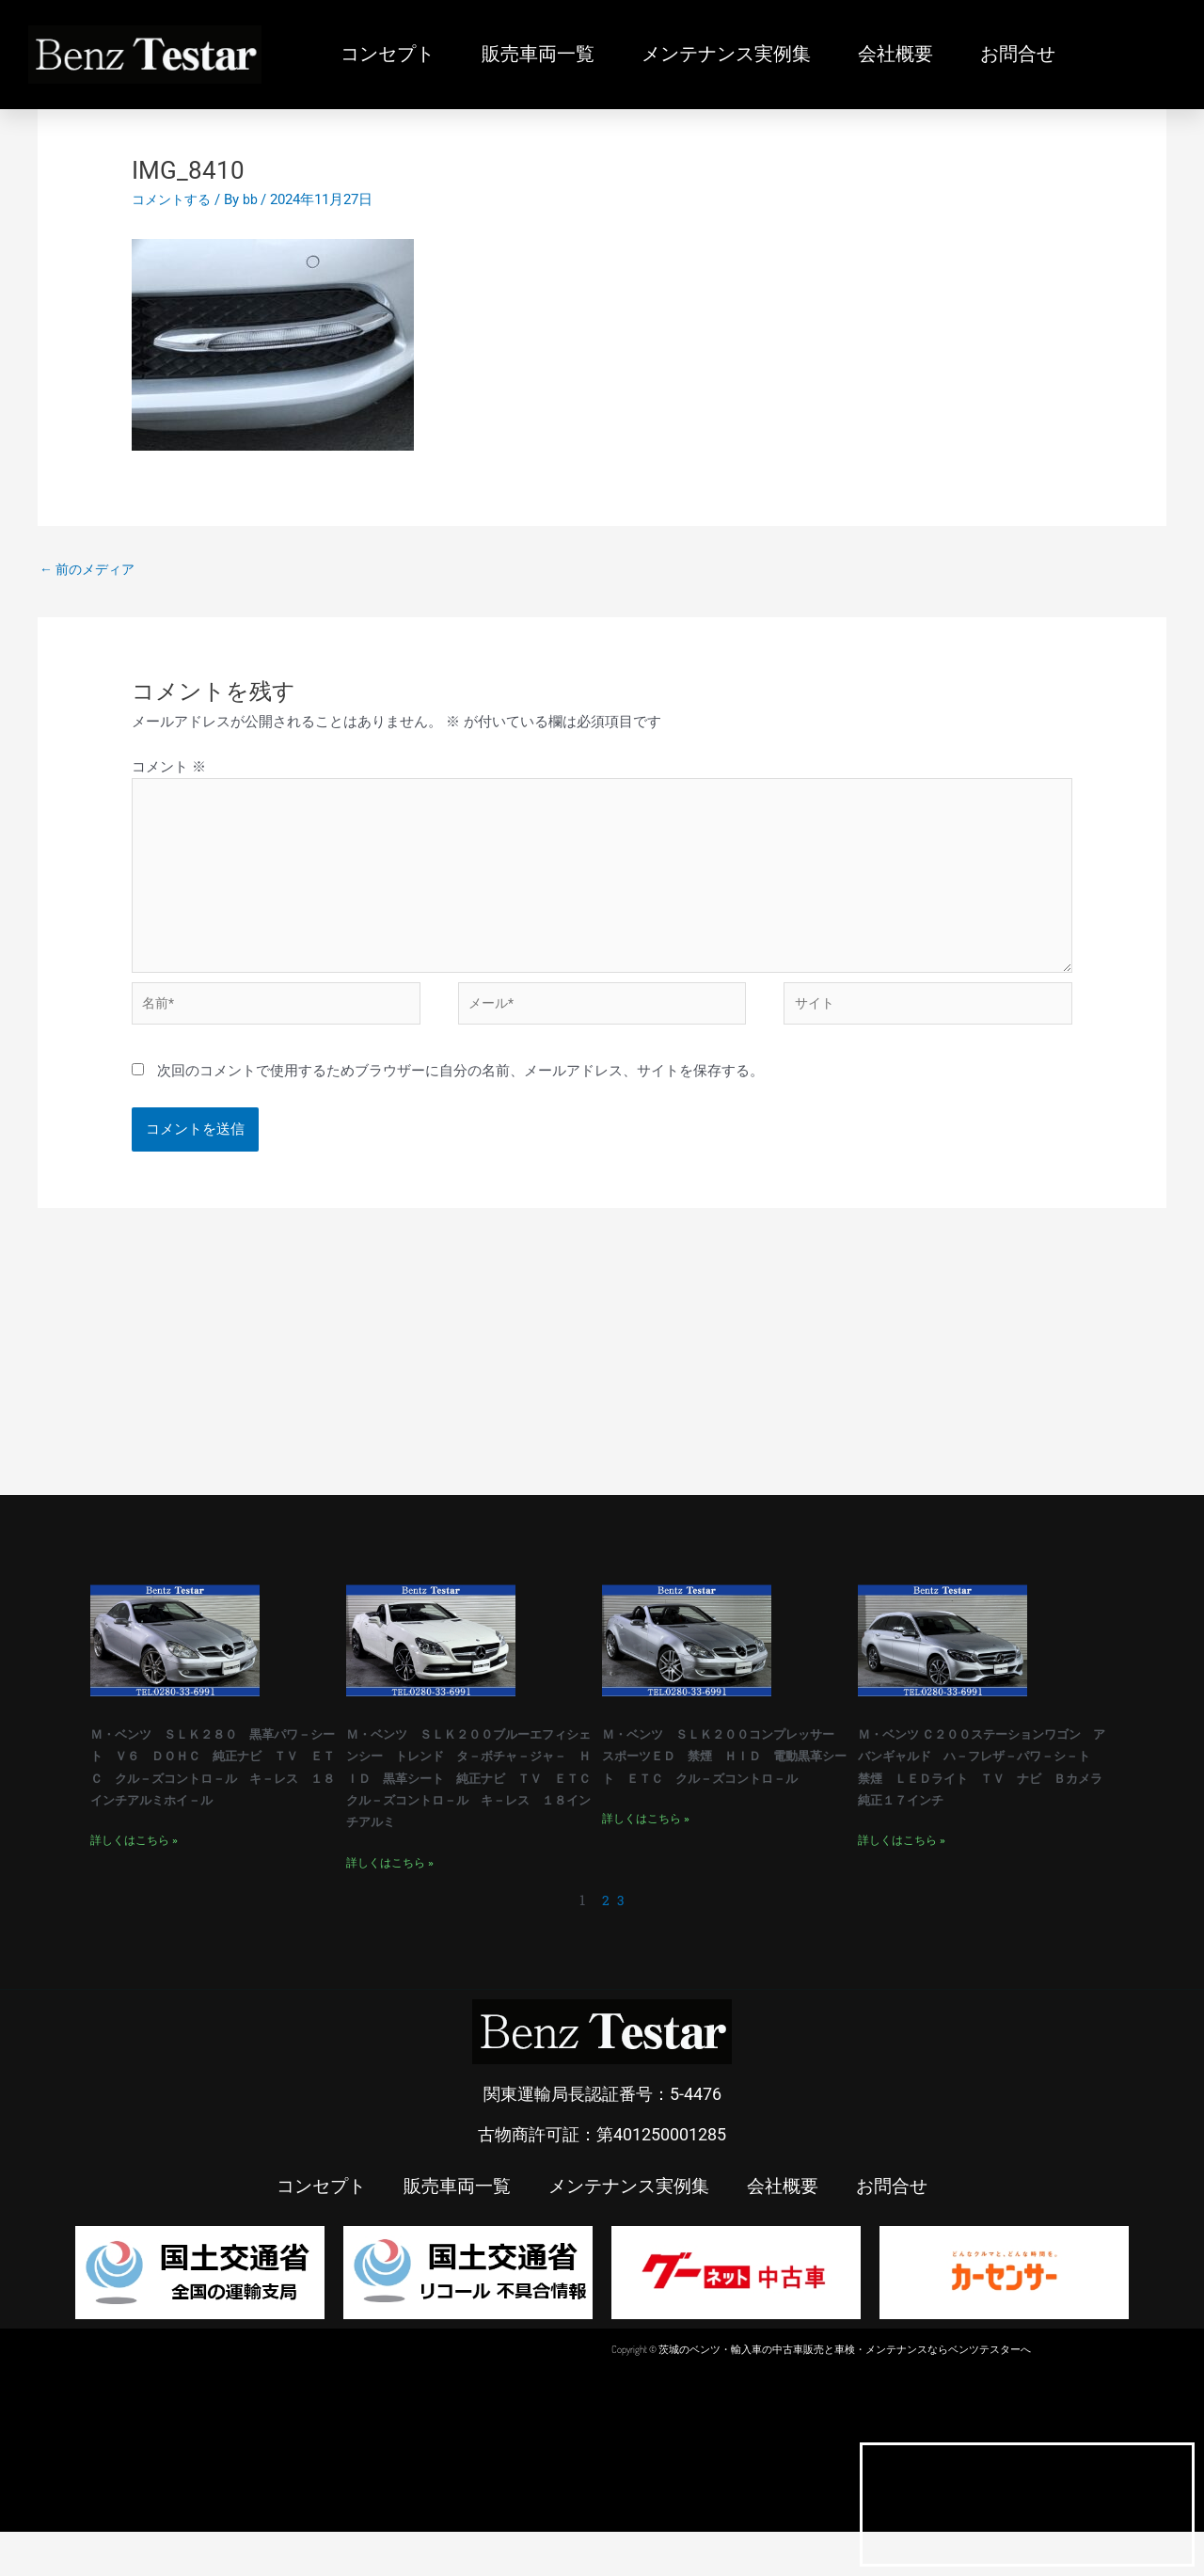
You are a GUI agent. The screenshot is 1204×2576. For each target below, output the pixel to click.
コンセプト (388, 54)
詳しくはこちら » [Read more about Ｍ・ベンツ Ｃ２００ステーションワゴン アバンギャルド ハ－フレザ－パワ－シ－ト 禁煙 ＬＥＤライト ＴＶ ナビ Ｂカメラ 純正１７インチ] (901, 1883)
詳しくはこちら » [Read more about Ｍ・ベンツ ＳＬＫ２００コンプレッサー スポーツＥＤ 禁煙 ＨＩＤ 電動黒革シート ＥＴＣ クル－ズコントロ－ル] (645, 1861)
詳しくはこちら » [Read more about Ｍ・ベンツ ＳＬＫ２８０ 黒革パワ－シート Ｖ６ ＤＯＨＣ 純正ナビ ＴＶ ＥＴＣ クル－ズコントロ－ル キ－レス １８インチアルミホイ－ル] (134, 1883)
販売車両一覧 (538, 54)
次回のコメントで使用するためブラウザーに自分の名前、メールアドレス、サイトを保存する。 (460, 1091)
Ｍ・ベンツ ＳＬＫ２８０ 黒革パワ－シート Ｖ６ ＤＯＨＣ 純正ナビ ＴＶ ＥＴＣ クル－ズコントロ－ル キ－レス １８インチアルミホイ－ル (217, 1797)
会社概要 (895, 54)
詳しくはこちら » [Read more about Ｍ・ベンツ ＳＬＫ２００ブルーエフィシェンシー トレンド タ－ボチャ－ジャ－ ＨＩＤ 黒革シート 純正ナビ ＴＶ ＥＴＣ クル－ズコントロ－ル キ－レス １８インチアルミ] (390, 1906)
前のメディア (91, 570)
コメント (169, 768)
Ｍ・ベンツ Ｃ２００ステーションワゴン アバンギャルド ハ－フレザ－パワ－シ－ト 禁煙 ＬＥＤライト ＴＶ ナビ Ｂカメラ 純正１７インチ (985, 1797)
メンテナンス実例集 (726, 54)
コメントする (174, 199)
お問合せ (1017, 54)
